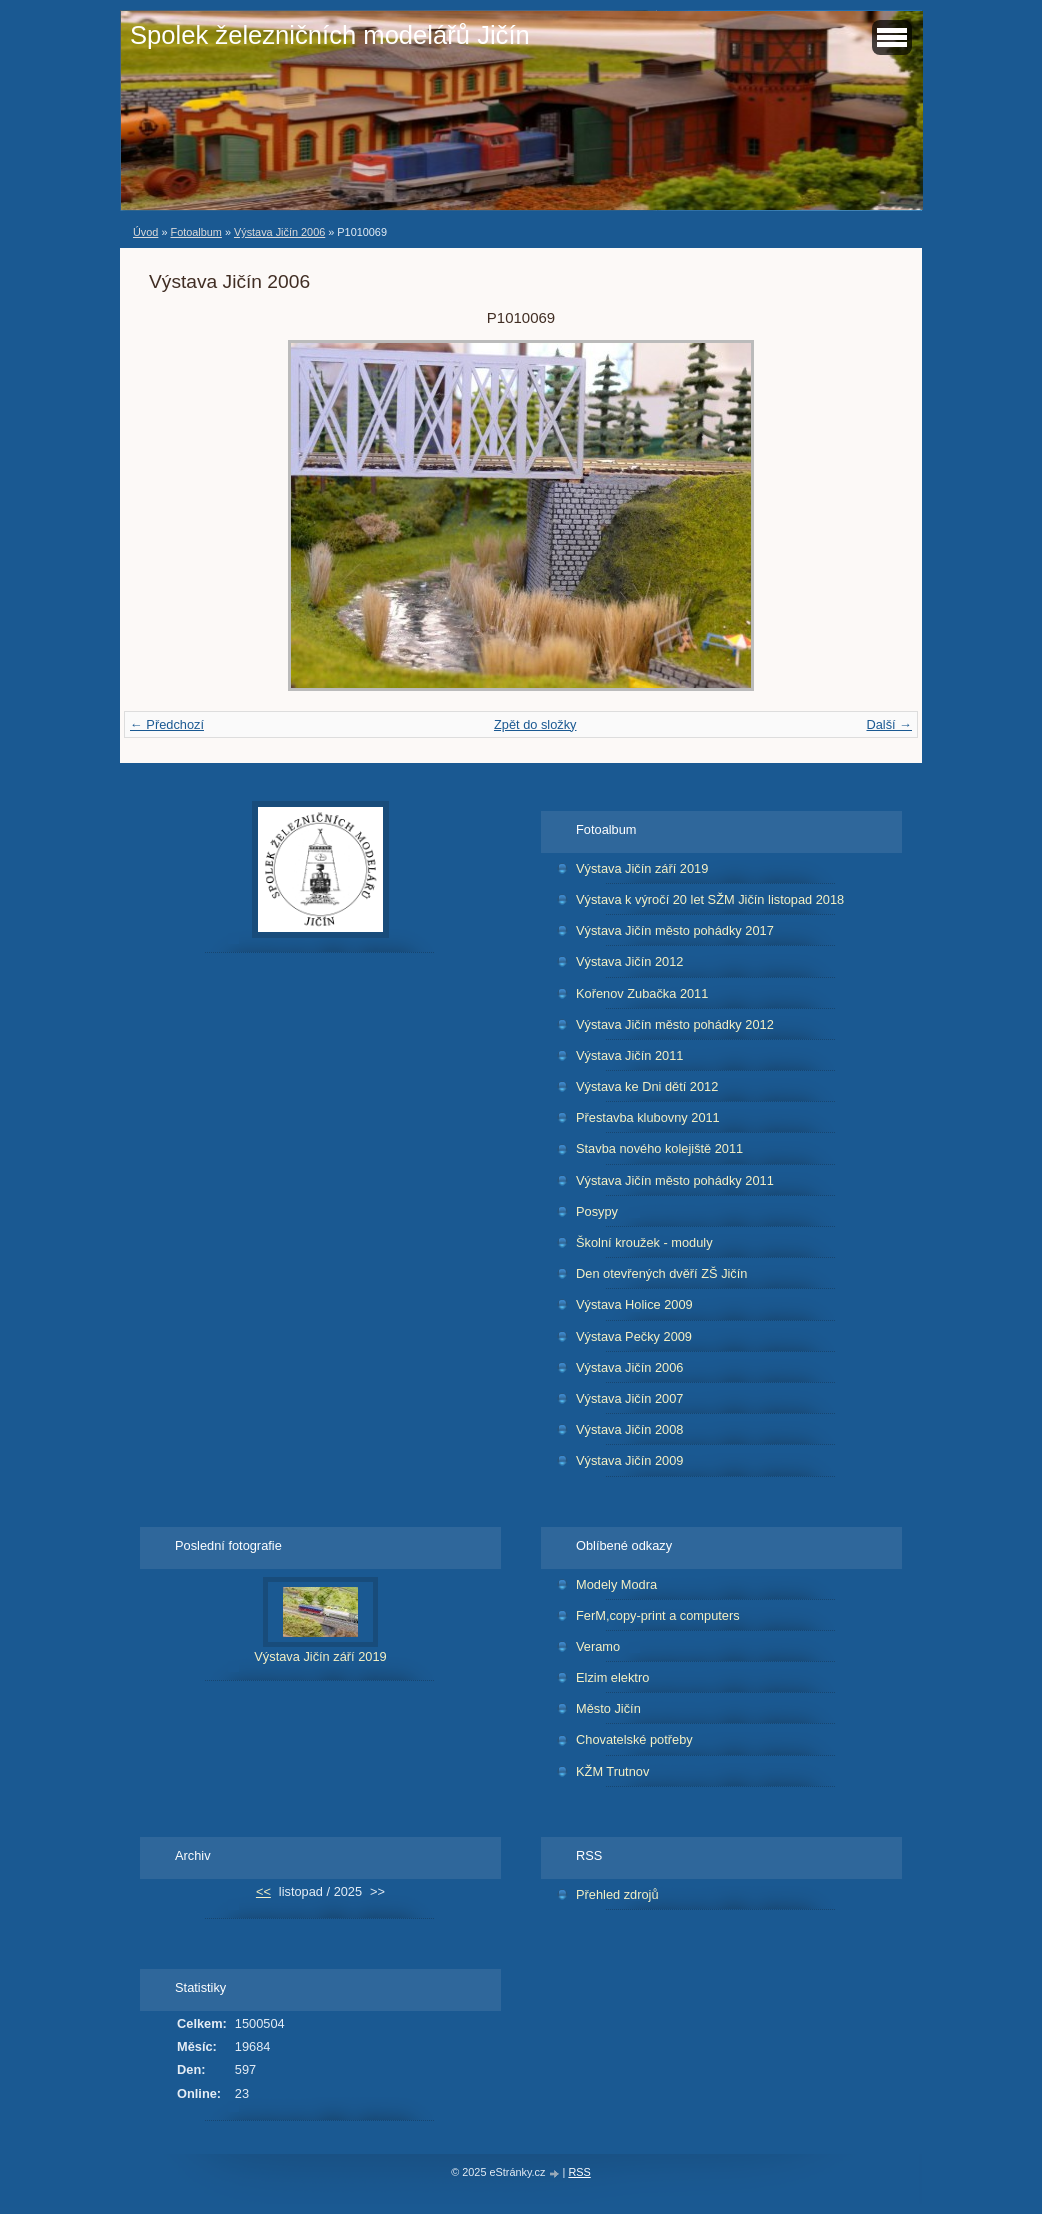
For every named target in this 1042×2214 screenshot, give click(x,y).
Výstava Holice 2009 (634, 1304)
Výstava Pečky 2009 (634, 1336)
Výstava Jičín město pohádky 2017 (675, 930)
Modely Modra (616, 1584)
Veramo (598, 1646)
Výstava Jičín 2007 (629, 1398)
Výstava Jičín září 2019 (642, 868)
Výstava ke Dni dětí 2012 (647, 1086)
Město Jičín (608, 1708)
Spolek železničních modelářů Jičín (330, 35)
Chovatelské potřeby (634, 1739)
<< (263, 1891)
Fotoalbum (195, 232)
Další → (889, 724)
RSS (579, 2172)
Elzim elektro (612, 1677)
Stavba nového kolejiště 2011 (659, 1148)
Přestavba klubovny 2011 (648, 1117)
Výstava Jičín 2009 (629, 1460)
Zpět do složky (535, 724)
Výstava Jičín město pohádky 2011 (675, 1180)
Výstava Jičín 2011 (629, 1055)
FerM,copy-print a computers (658, 1615)
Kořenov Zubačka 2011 (642, 993)
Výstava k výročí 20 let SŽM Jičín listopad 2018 (710, 899)
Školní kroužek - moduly (644, 1242)
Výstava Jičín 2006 (279, 232)
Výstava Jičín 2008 (629, 1429)
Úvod (145, 232)
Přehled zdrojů (617, 1894)
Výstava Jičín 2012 (629, 961)
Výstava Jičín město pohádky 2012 (675, 1024)
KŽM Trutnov (612, 1771)
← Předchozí (167, 724)
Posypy (597, 1211)
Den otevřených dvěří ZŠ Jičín (661, 1273)
